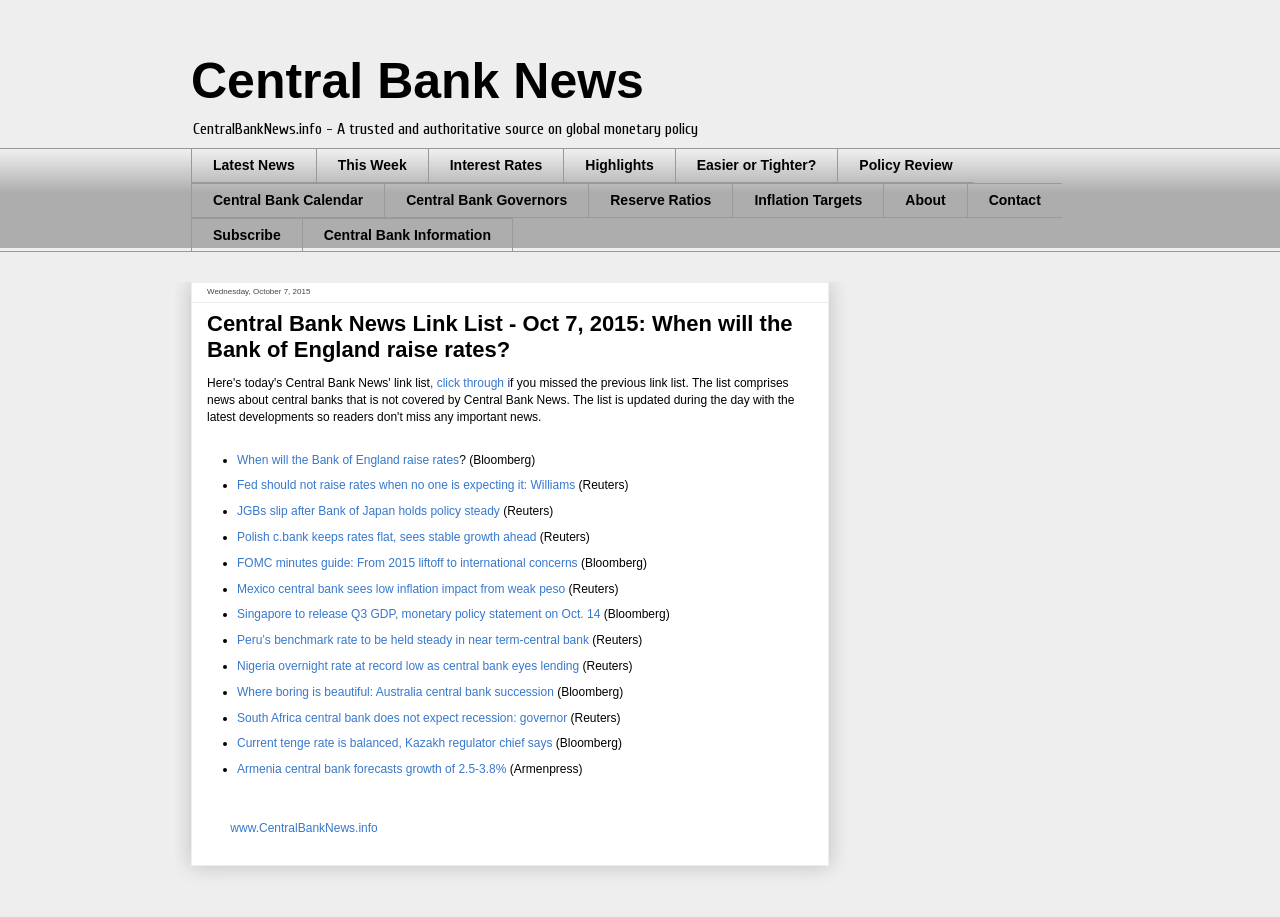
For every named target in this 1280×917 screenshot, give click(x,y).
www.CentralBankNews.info (303, 828)
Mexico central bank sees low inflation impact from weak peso (401, 589)
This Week (372, 165)
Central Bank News (417, 81)
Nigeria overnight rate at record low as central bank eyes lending (408, 666)
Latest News (254, 165)
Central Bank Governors (486, 200)
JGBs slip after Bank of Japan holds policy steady (368, 511)
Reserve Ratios (660, 200)
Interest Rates (496, 165)
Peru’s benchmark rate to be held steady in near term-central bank (413, 640)
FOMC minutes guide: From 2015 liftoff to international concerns (407, 563)
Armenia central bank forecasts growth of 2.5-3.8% (371, 769)
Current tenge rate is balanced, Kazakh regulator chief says (395, 743)
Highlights (619, 165)
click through (470, 383)
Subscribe (247, 235)
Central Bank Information (407, 235)
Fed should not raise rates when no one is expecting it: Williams (406, 485)
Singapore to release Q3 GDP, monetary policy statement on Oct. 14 (418, 614)
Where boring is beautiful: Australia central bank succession (395, 692)
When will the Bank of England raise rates (348, 460)
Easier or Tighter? (757, 165)
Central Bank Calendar (288, 200)
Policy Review (905, 165)
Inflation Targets (808, 200)
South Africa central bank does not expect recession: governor (402, 718)
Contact (1015, 200)
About (925, 200)
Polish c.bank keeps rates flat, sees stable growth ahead (387, 537)
